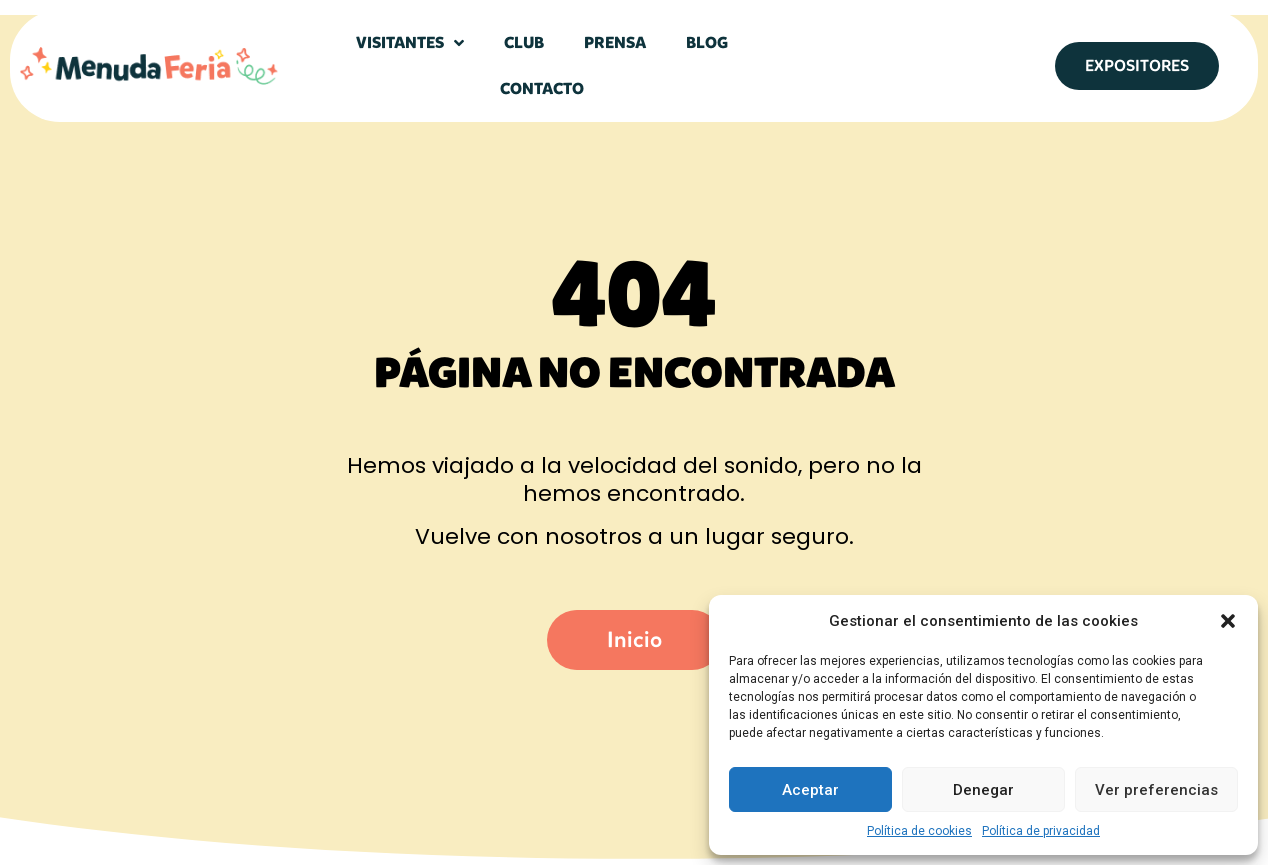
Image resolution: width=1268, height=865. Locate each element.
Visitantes (410, 43)
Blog (707, 42)
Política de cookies (919, 831)
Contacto (542, 88)
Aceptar (810, 790)
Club (524, 42)
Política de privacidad (1041, 831)
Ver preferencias (1156, 790)
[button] (1228, 621)
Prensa (615, 42)
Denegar (983, 790)
